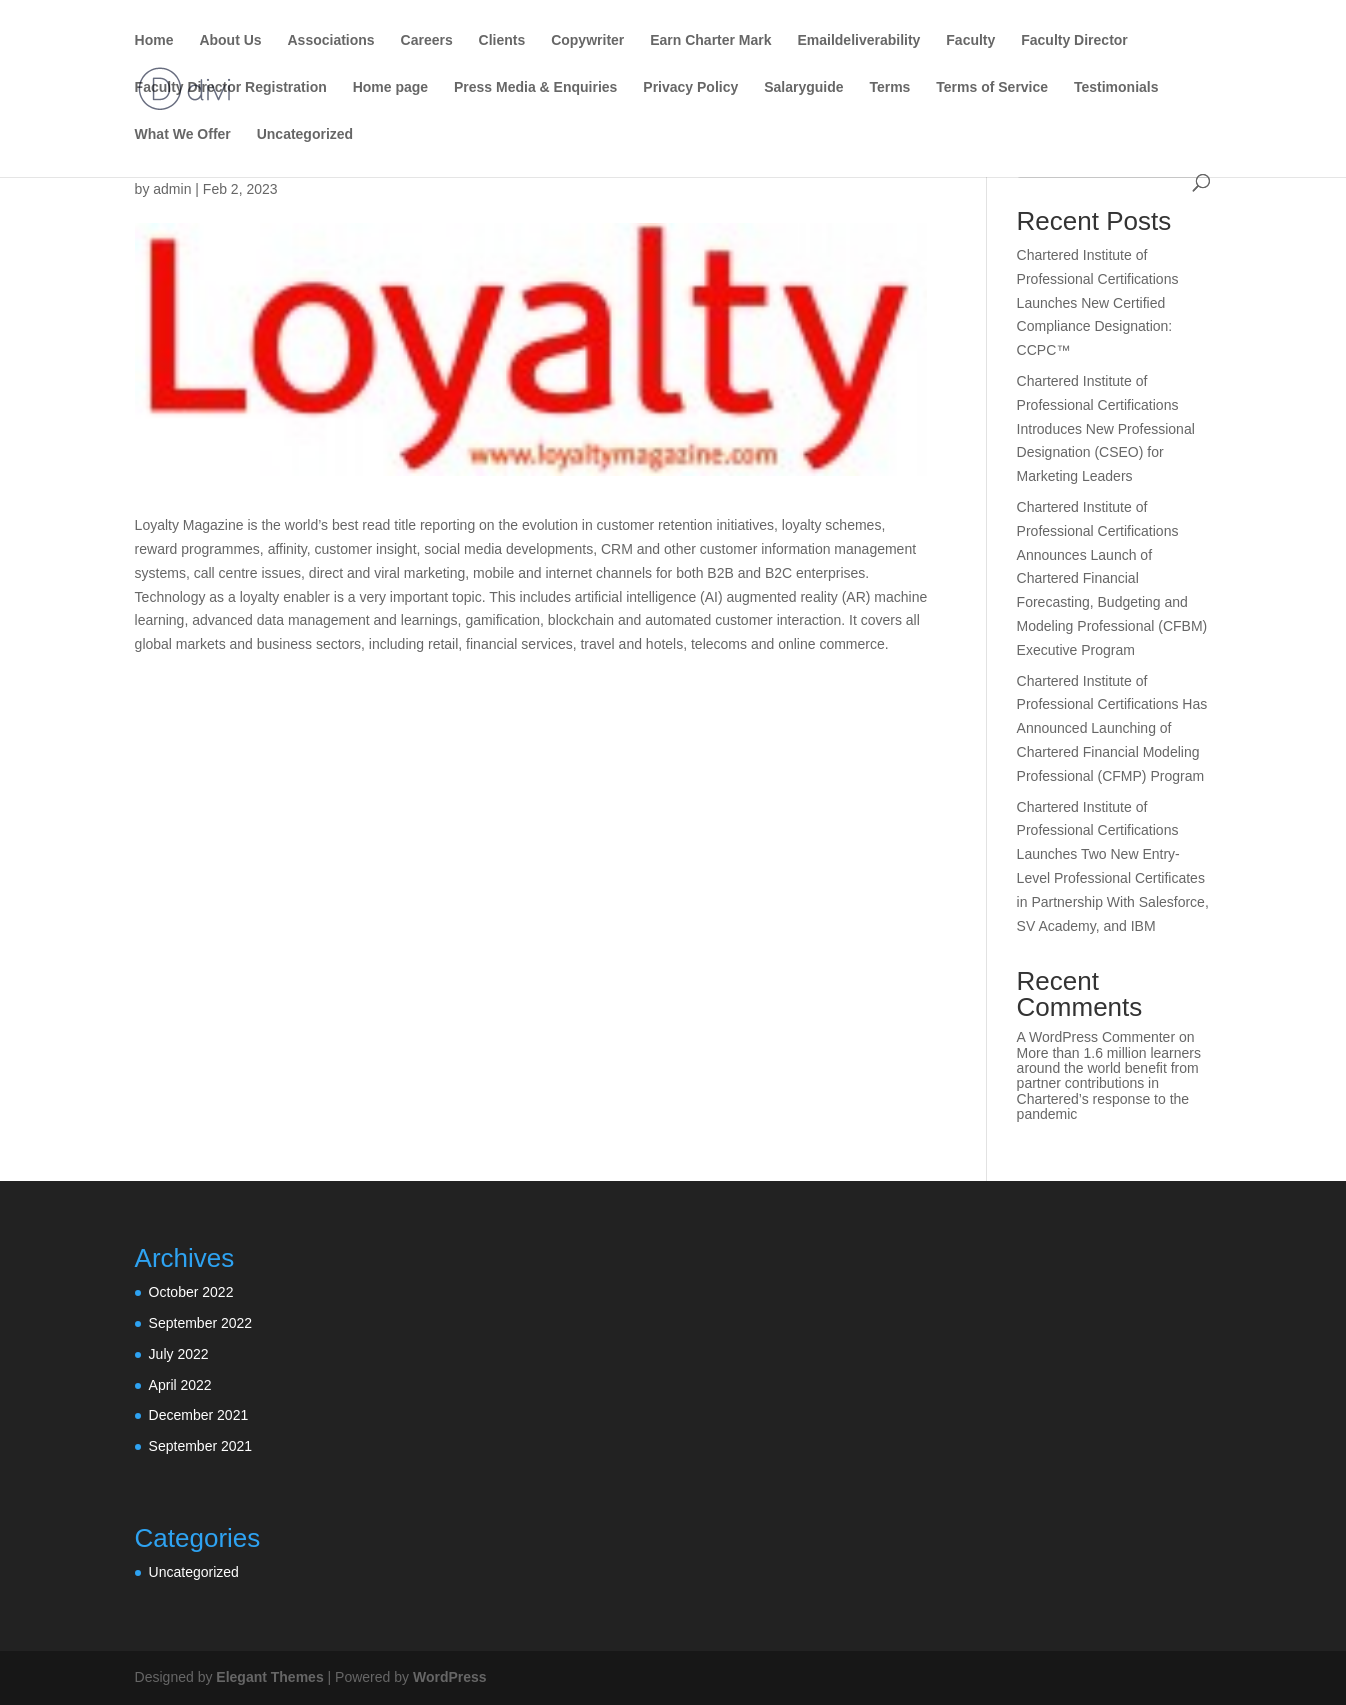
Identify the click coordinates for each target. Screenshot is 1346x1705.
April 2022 (180, 1385)
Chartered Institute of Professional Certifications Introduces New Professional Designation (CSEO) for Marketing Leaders (1106, 428)
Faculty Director (1074, 40)
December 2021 (199, 1415)
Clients (502, 40)
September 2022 (201, 1323)
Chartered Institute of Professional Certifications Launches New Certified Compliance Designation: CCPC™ (1098, 302)
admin (172, 189)
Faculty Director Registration (231, 87)
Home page (390, 87)
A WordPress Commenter (1096, 1037)
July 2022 (179, 1354)
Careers (427, 40)
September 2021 (201, 1446)
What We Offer (183, 134)
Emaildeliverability (858, 40)
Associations (331, 40)
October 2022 (191, 1292)
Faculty (970, 40)
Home (154, 40)
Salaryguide (803, 87)
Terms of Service (992, 87)
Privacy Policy (690, 87)
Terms (889, 87)
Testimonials (1116, 87)
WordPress (450, 1677)
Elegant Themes (269, 1677)
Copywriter (587, 40)
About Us (230, 40)
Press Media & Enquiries (535, 87)
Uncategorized (305, 134)
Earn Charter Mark (710, 40)
